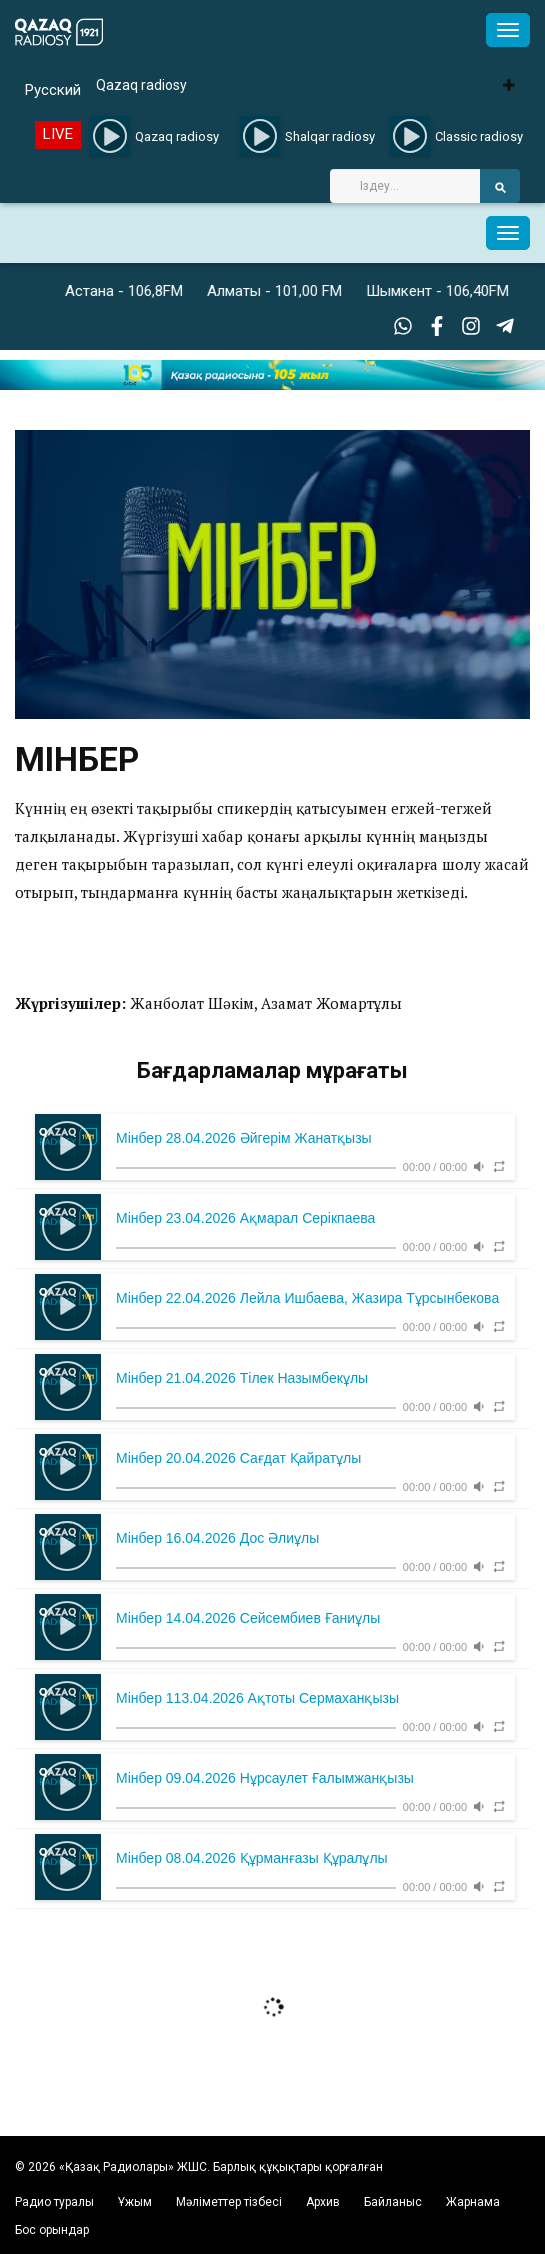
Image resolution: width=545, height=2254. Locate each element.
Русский (53, 90)
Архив (323, 2202)
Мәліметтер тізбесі (229, 2202)
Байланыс (393, 2202)
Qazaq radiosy (141, 85)
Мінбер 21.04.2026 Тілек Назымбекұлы (242, 1378)
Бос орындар (52, 2230)
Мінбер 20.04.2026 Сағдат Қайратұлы (238, 1458)
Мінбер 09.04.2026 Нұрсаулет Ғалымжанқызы (265, 1778)
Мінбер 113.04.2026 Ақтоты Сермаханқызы (257, 1698)
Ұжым (135, 2202)
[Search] (405, 186)
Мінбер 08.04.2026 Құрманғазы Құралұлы (252, 1858)
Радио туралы (54, 2202)
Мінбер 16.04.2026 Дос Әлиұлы (217, 1538)
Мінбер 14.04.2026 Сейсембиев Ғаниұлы (248, 1618)
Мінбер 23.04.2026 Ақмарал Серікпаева (245, 1218)
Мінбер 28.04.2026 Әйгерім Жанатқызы (244, 1138)
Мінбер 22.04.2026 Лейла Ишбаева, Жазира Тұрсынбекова (307, 1298)
